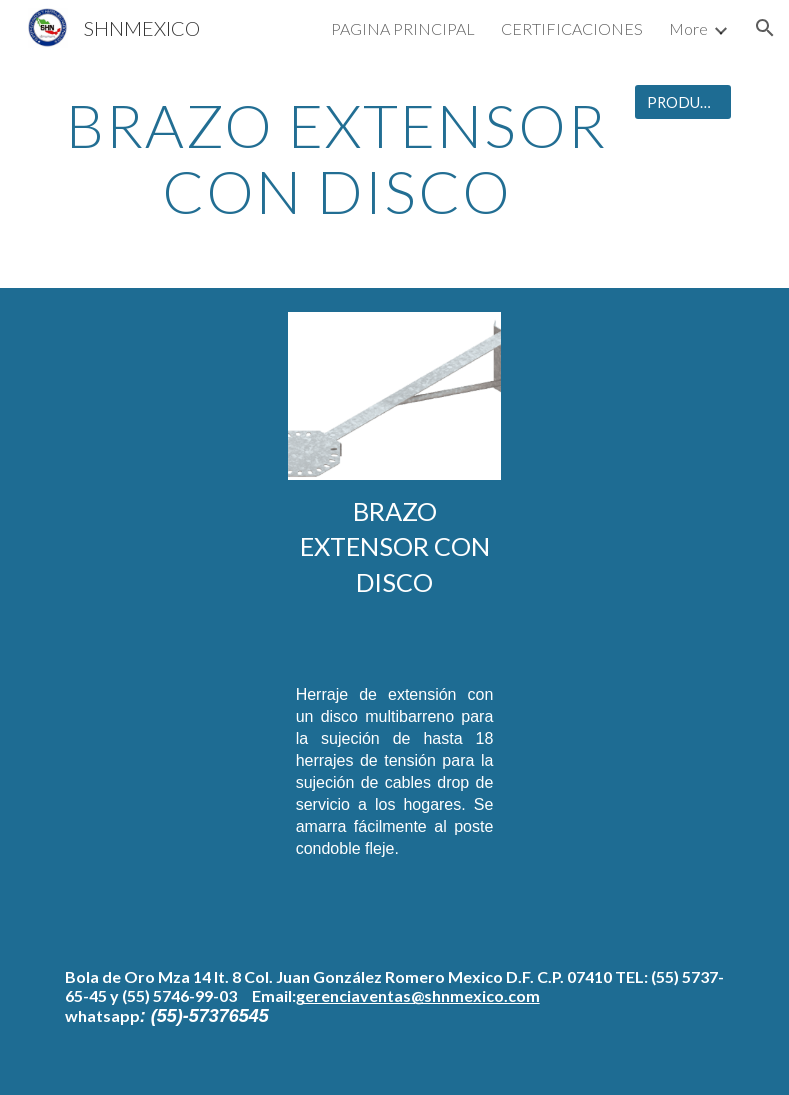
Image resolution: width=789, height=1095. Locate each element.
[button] (765, 28)
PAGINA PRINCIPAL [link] (403, 28)
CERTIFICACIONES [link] (572, 28)
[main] (337, 158)
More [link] (688, 28)
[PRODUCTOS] (683, 102)
